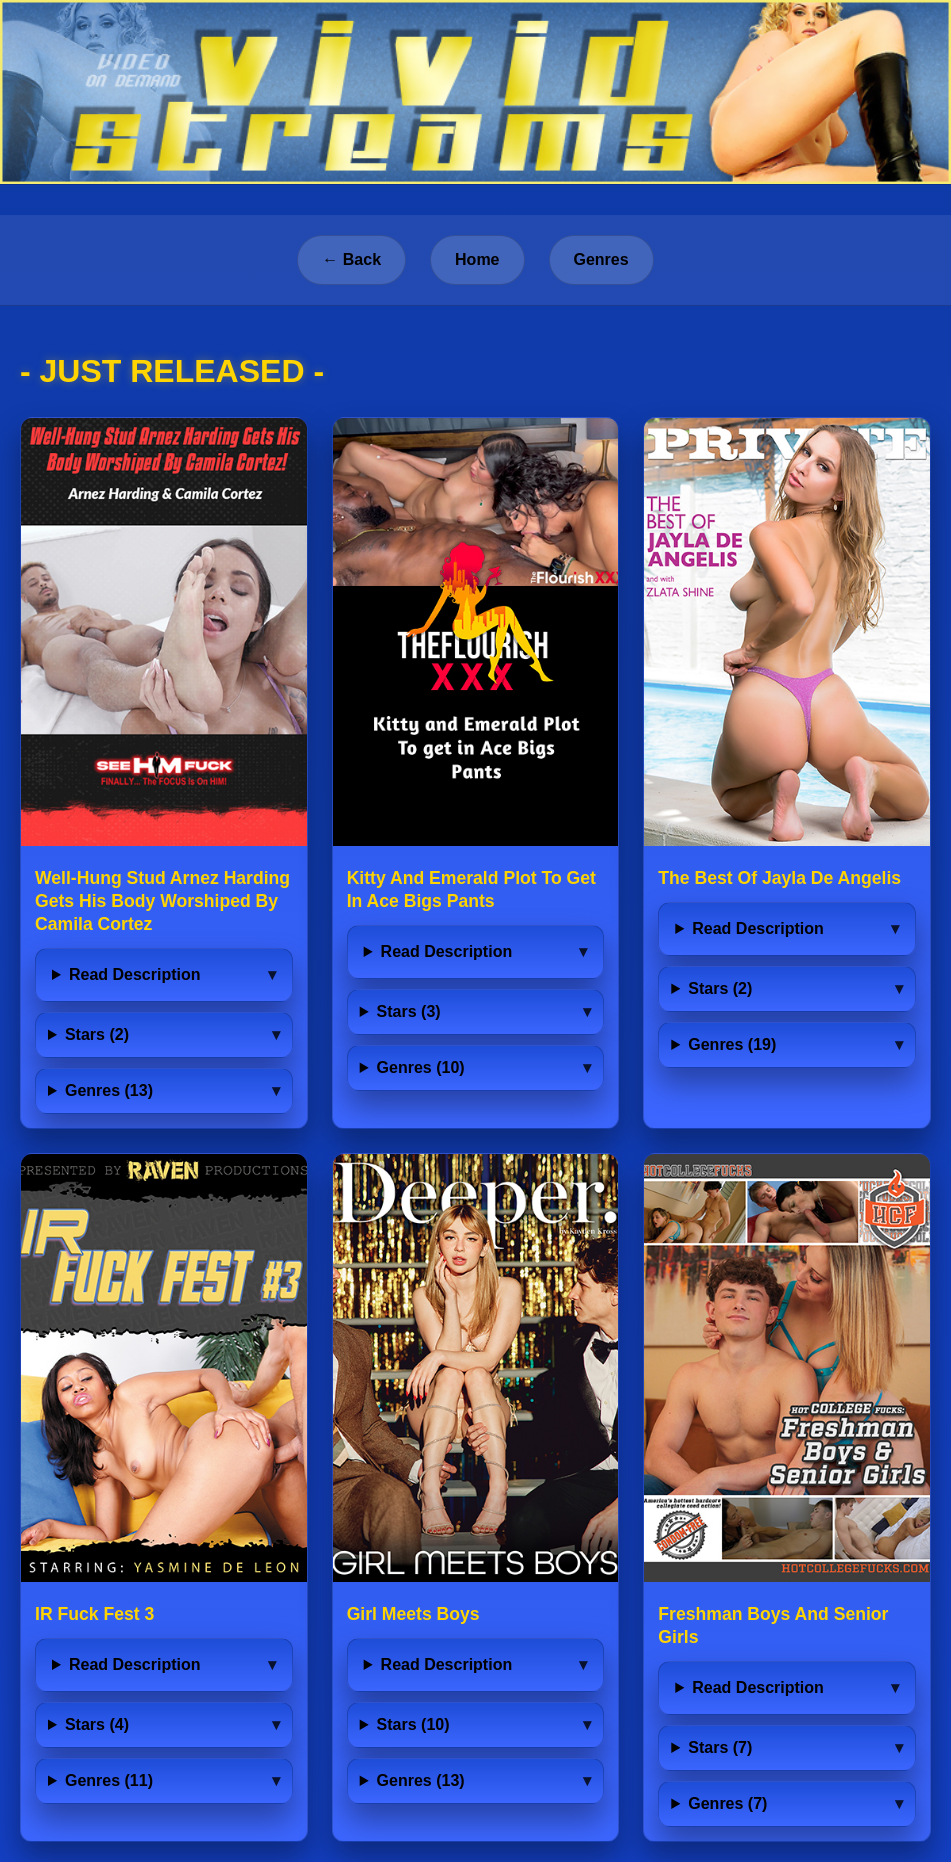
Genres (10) (421, 1067)
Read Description (135, 974)
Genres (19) (732, 1044)
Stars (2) (97, 1034)
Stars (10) (413, 1724)
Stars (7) (720, 1747)
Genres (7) (727, 1803)
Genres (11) (109, 1780)
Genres (601, 259)
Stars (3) (409, 1011)
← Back (351, 259)
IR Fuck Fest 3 (94, 1614)
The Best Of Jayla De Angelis (779, 878)
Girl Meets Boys (413, 1614)
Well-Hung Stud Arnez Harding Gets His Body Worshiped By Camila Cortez (162, 901)
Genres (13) (109, 1090)
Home (477, 259)
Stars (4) (97, 1724)
